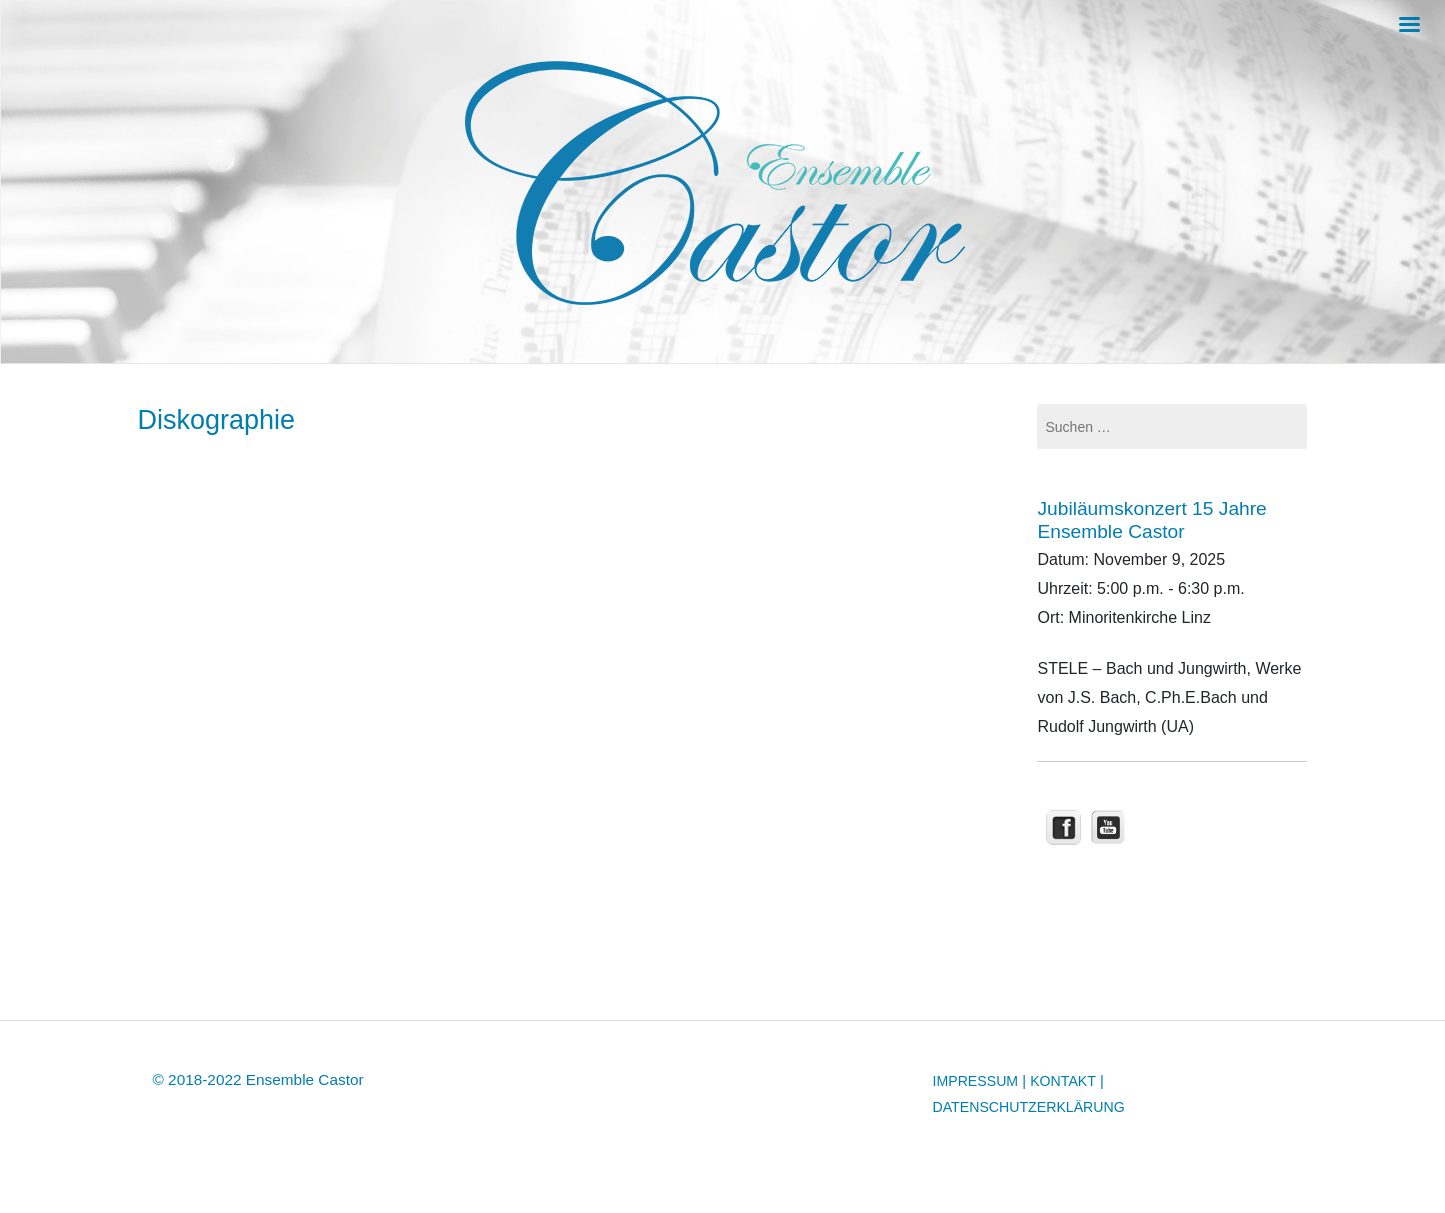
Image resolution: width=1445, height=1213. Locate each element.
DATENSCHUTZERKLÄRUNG (1029, 1107)
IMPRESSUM (976, 1081)
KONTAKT (1063, 1081)
